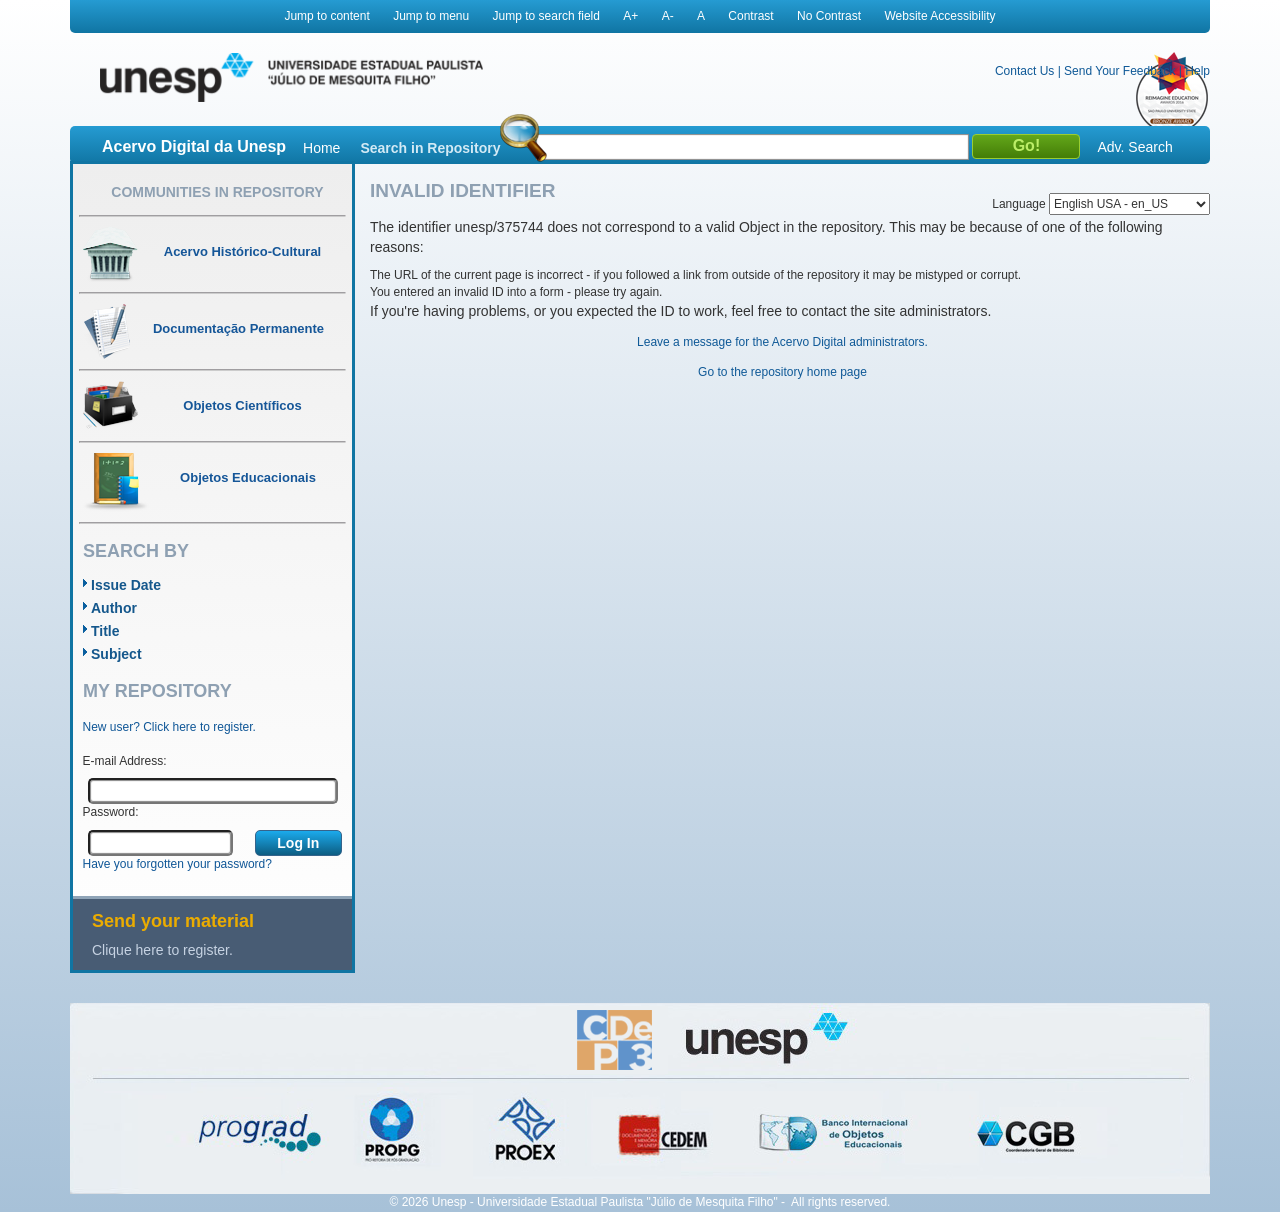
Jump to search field (546, 16)
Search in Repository (430, 148)
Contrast (750, 16)
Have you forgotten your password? (177, 864)
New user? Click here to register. (169, 727)
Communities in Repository (217, 192)
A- (668, 16)
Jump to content (326, 16)
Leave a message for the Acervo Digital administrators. (782, 342)
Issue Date (126, 585)
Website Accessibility (939, 16)
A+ (630, 16)
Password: (111, 812)
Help (1197, 71)
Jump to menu (431, 16)
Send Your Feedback (1119, 71)
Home (321, 148)
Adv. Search (1134, 147)
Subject (116, 654)
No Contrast (829, 16)
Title (105, 631)
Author (114, 608)
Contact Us (1024, 71)
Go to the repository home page (782, 372)
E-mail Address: (125, 761)
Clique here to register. (162, 950)
